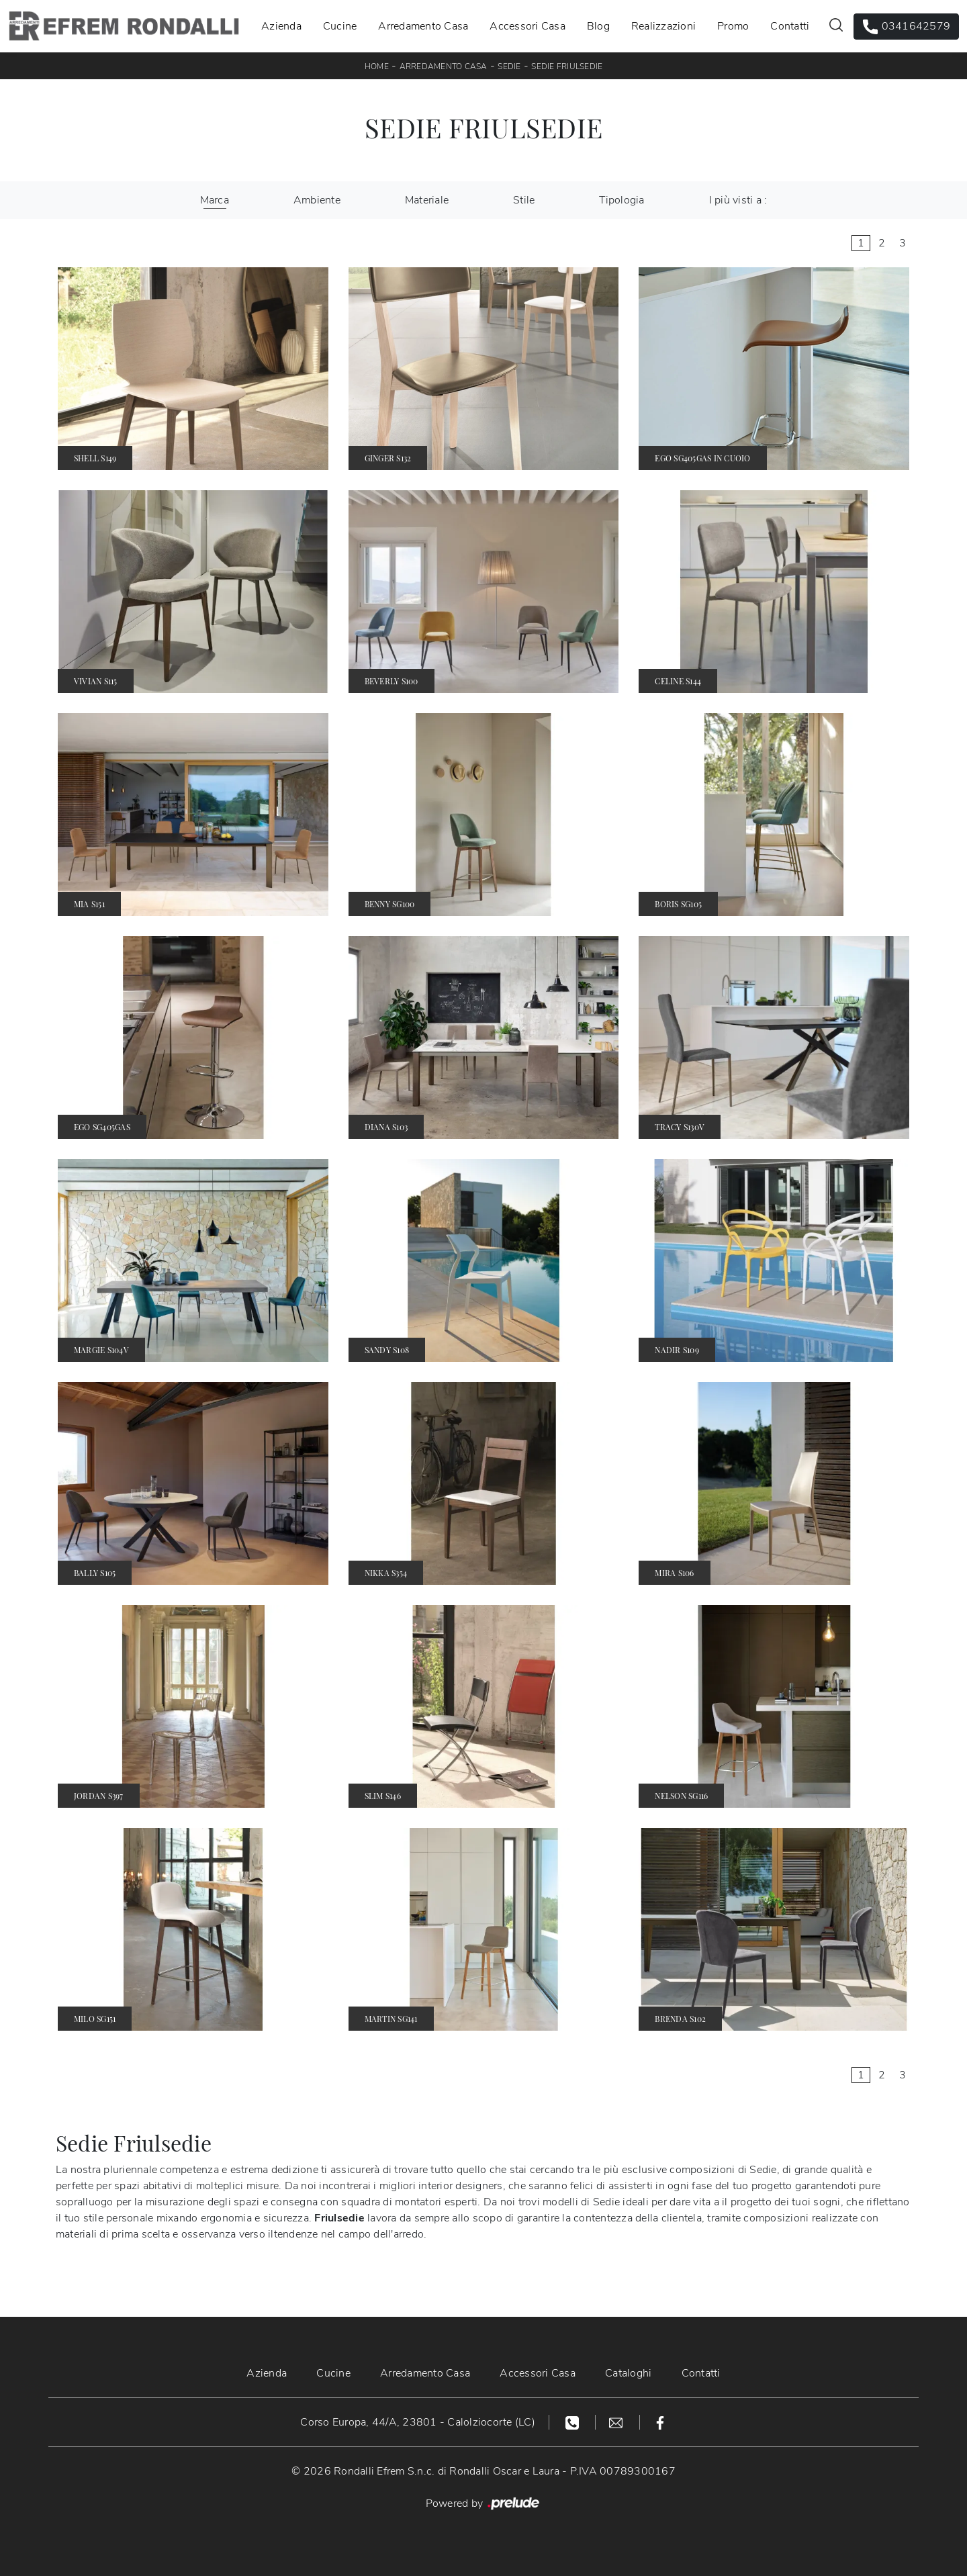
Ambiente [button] (316, 200)
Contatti (789, 26)
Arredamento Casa (423, 26)
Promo (733, 26)
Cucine (340, 26)
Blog (598, 26)
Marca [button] (214, 200)
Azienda (281, 26)
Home (377, 66)
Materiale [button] (427, 200)
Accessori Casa (527, 26)
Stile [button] (524, 200)
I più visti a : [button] (738, 200)
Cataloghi (628, 2373)
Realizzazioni (663, 26)
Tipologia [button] (621, 200)
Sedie (509, 66)
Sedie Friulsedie (566, 66)
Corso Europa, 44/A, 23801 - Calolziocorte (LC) (417, 2422)
